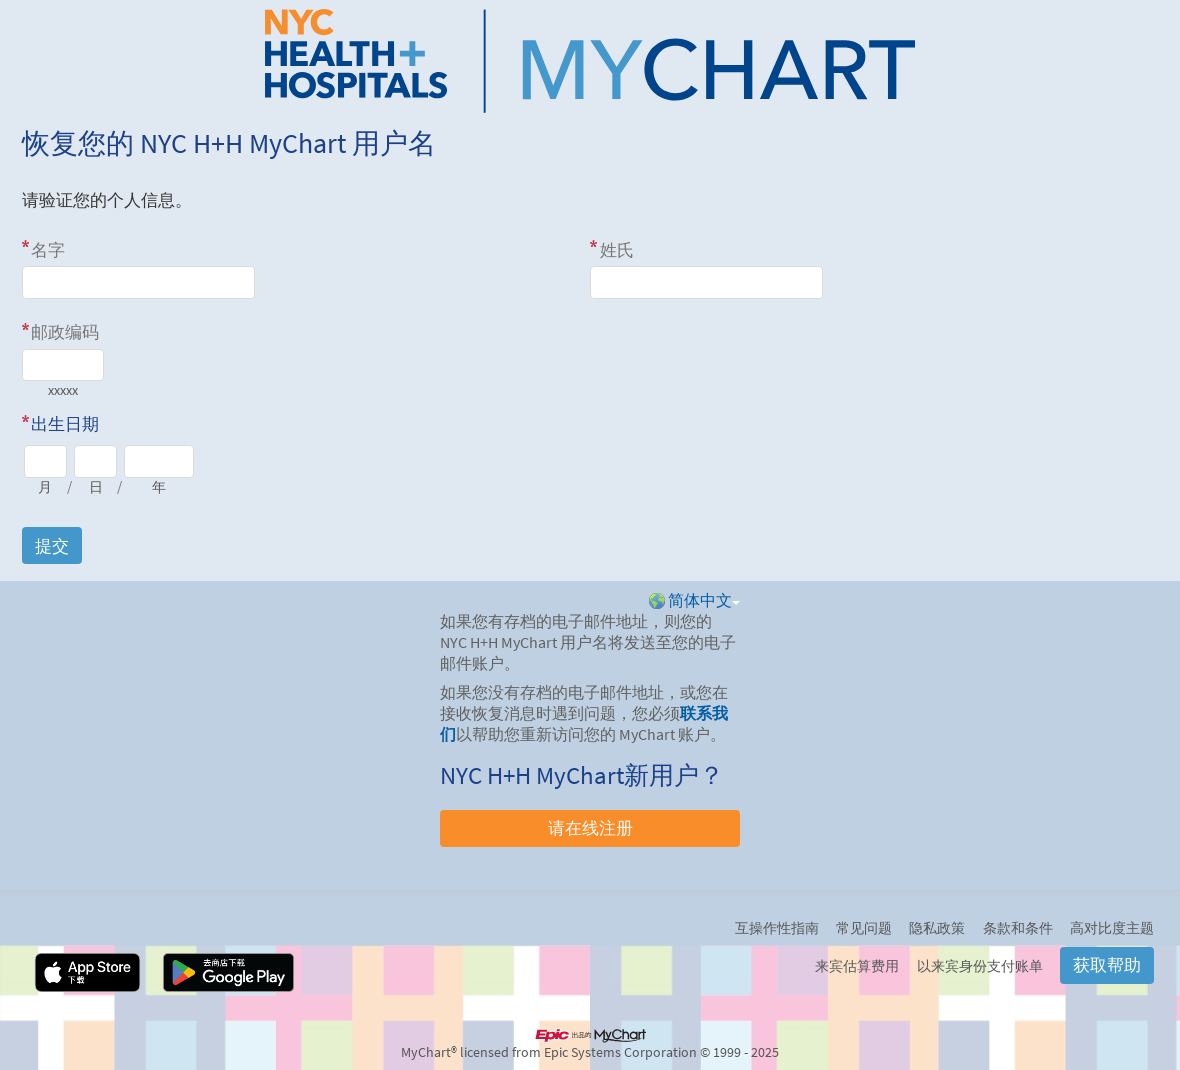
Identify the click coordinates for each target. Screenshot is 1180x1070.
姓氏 (617, 250)
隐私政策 (937, 928)
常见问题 (864, 928)
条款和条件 (1018, 928)
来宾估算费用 (857, 966)
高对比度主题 (1112, 928)
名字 (48, 250)
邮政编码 (65, 332)
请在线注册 (590, 828)
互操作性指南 (777, 928)
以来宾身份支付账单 (980, 966)
